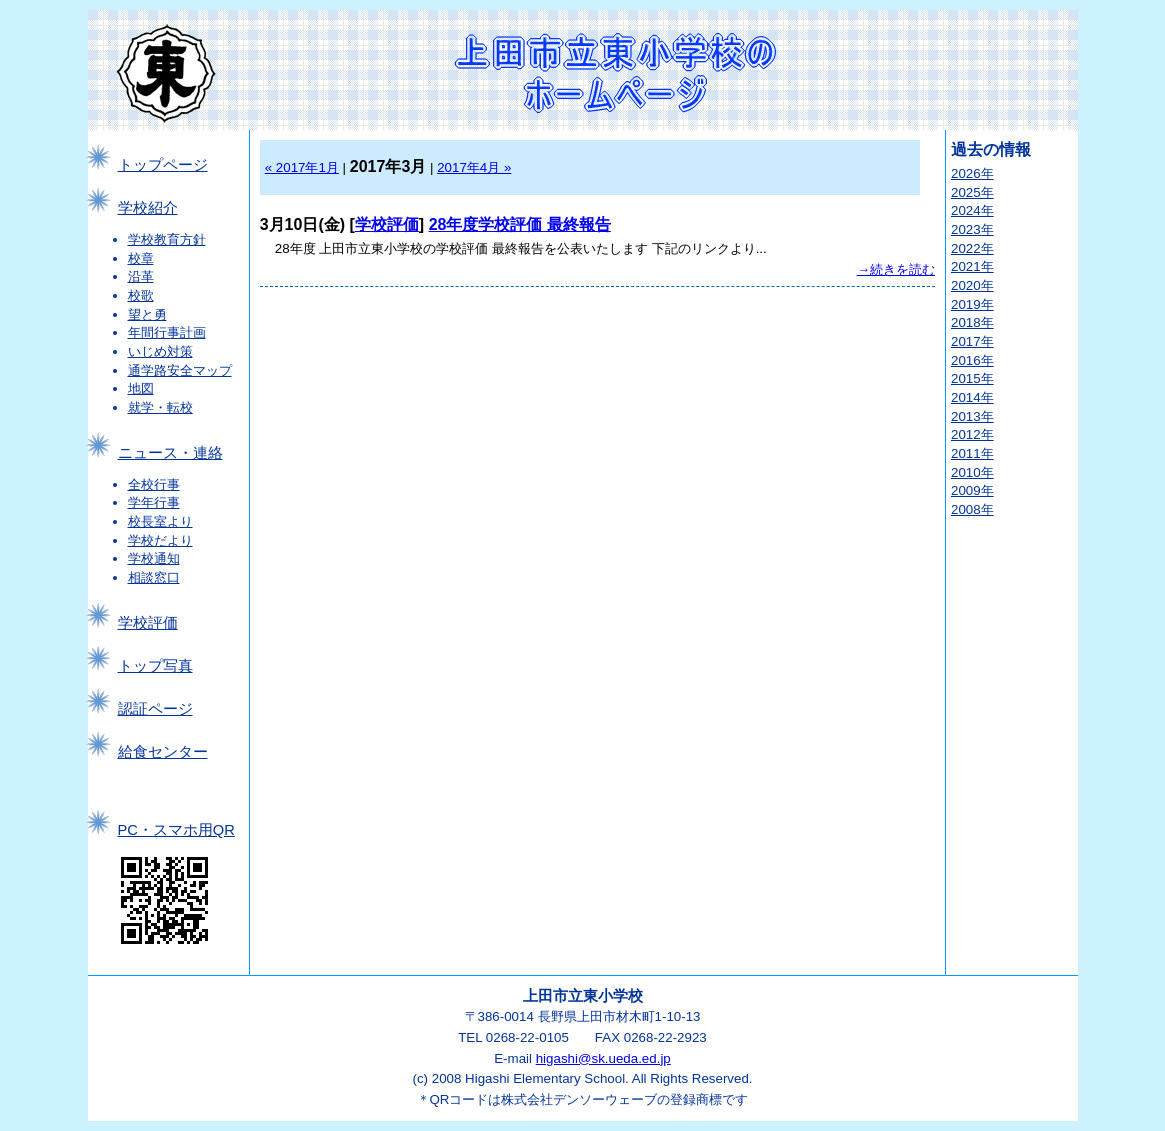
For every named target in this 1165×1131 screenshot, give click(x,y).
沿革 (141, 276)
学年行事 (154, 502)
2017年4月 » (474, 167)
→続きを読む (896, 269)
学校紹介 (148, 208)
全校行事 (154, 484)
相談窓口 (154, 577)
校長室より (160, 521)
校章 (141, 258)
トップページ (163, 165)
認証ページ (155, 709)
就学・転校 (160, 407)
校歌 (141, 295)
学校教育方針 (167, 239)
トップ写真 (155, 666)
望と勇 (147, 314)
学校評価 (148, 623)
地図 (141, 388)
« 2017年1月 (302, 167)
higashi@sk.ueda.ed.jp (603, 1058)
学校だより (160, 540)
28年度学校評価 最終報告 (520, 224)
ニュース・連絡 (170, 453)
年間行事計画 (167, 332)
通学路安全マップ (180, 370)
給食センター (163, 752)
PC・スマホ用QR (176, 830)
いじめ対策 (160, 351)
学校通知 (154, 558)
